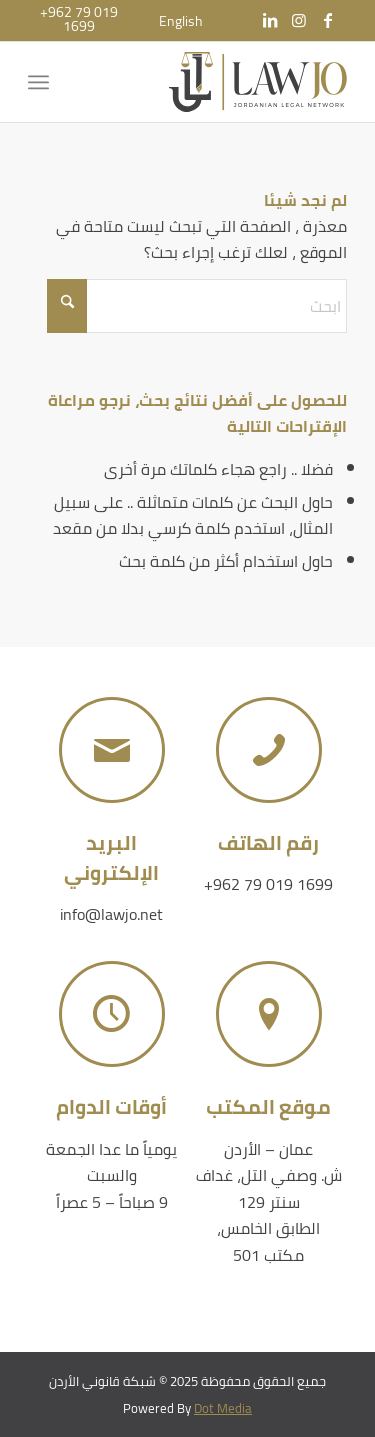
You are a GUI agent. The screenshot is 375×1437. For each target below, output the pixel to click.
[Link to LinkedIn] (270, 20)
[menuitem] (181, 21)
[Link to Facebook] (328, 20)
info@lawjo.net (111, 914)
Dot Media (223, 1408)
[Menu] (42, 82)
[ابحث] (197, 306)
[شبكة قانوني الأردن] (219, 82)
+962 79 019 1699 (268, 884)
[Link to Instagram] (299, 20)
